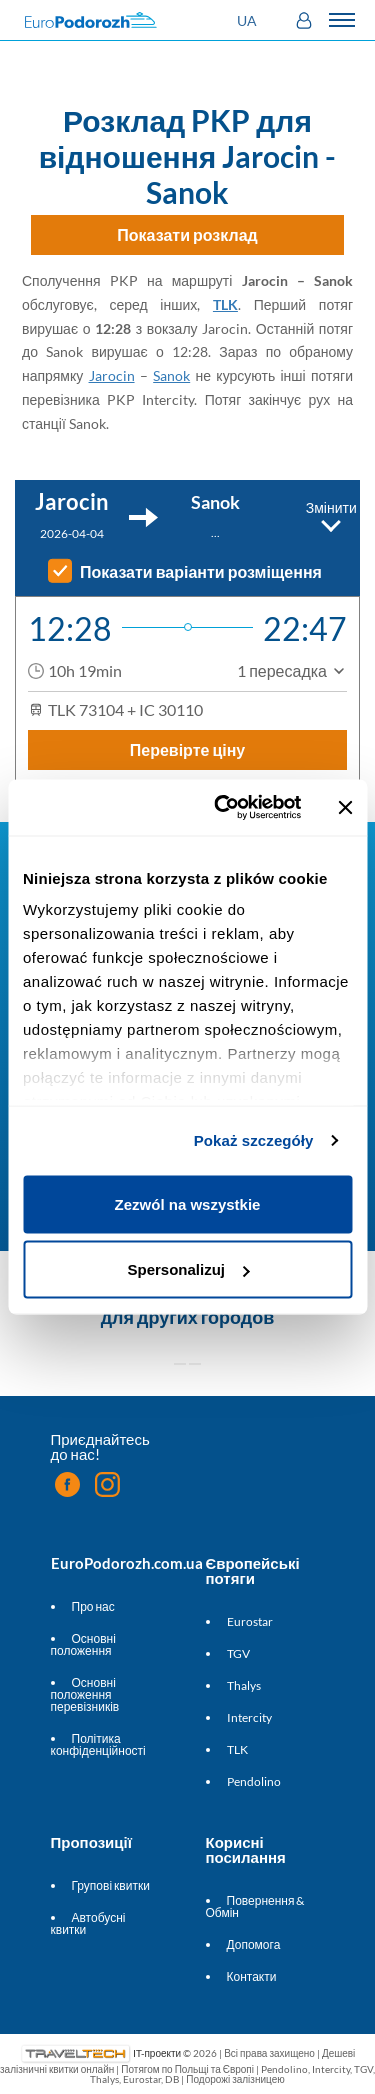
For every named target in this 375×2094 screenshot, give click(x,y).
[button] (249, 20)
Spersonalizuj (188, 1269)
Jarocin (112, 375)
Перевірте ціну (188, 749)
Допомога (254, 1944)
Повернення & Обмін (255, 1906)
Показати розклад (187, 234)
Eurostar (250, 1621)
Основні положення (83, 1644)
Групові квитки (111, 1885)
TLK (225, 304)
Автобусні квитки (88, 1923)
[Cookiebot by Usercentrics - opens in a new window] (223, 808)
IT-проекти (157, 2053)
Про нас (93, 1606)
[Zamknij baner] (345, 807)
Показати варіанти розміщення (201, 572)
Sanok (171, 375)
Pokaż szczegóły (254, 1140)
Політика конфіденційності (98, 1744)
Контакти (252, 1976)
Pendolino (254, 1781)
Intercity (249, 1717)
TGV (238, 1653)
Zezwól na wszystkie (188, 1203)
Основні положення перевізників (85, 1694)
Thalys (244, 1685)
